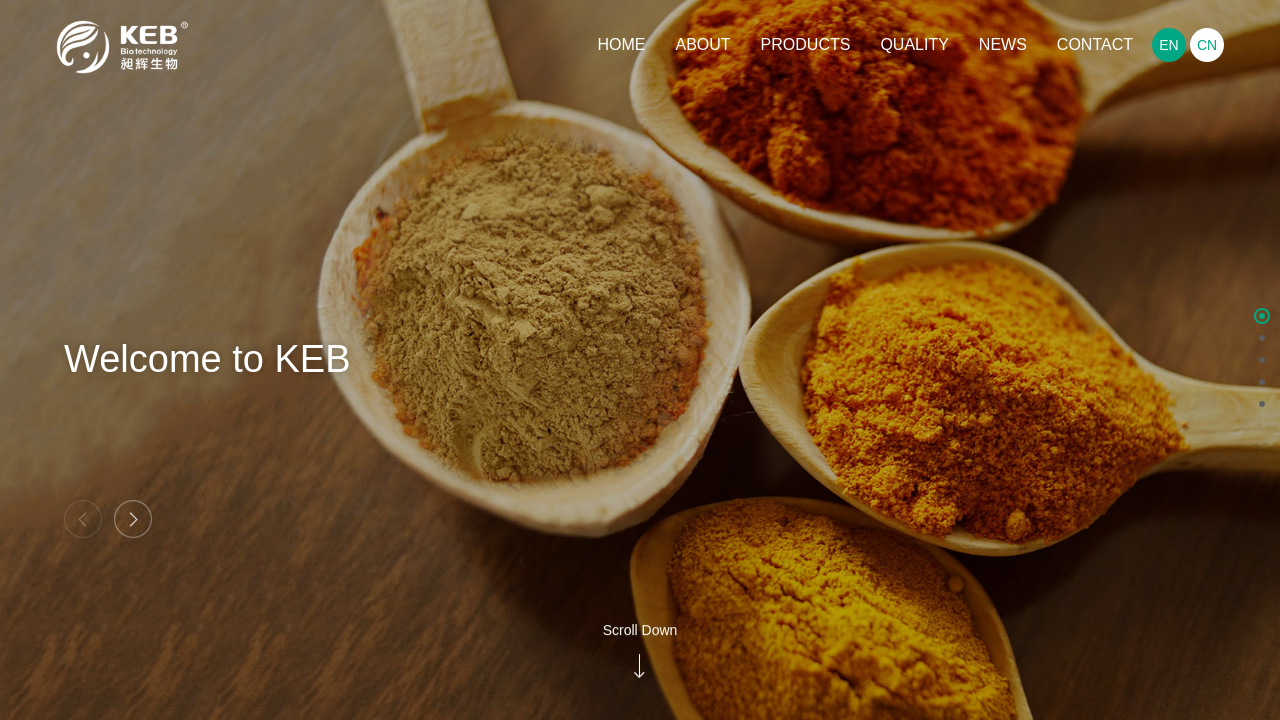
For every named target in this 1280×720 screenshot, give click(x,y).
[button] (133, 519)
